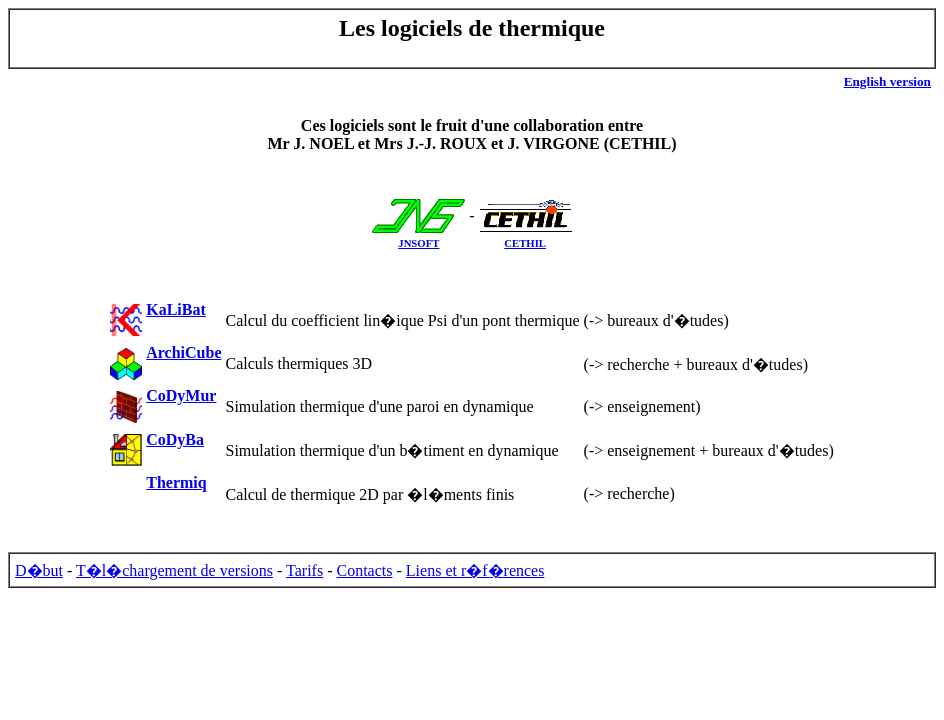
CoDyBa (175, 439)
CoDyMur (181, 395)
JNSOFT (418, 243)
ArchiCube (183, 352)
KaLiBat (176, 309)
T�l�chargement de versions (174, 570)
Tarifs (304, 570)
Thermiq (176, 482)
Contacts (365, 570)
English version (887, 81)
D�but (39, 570)
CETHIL (525, 243)
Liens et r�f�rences (475, 570)
